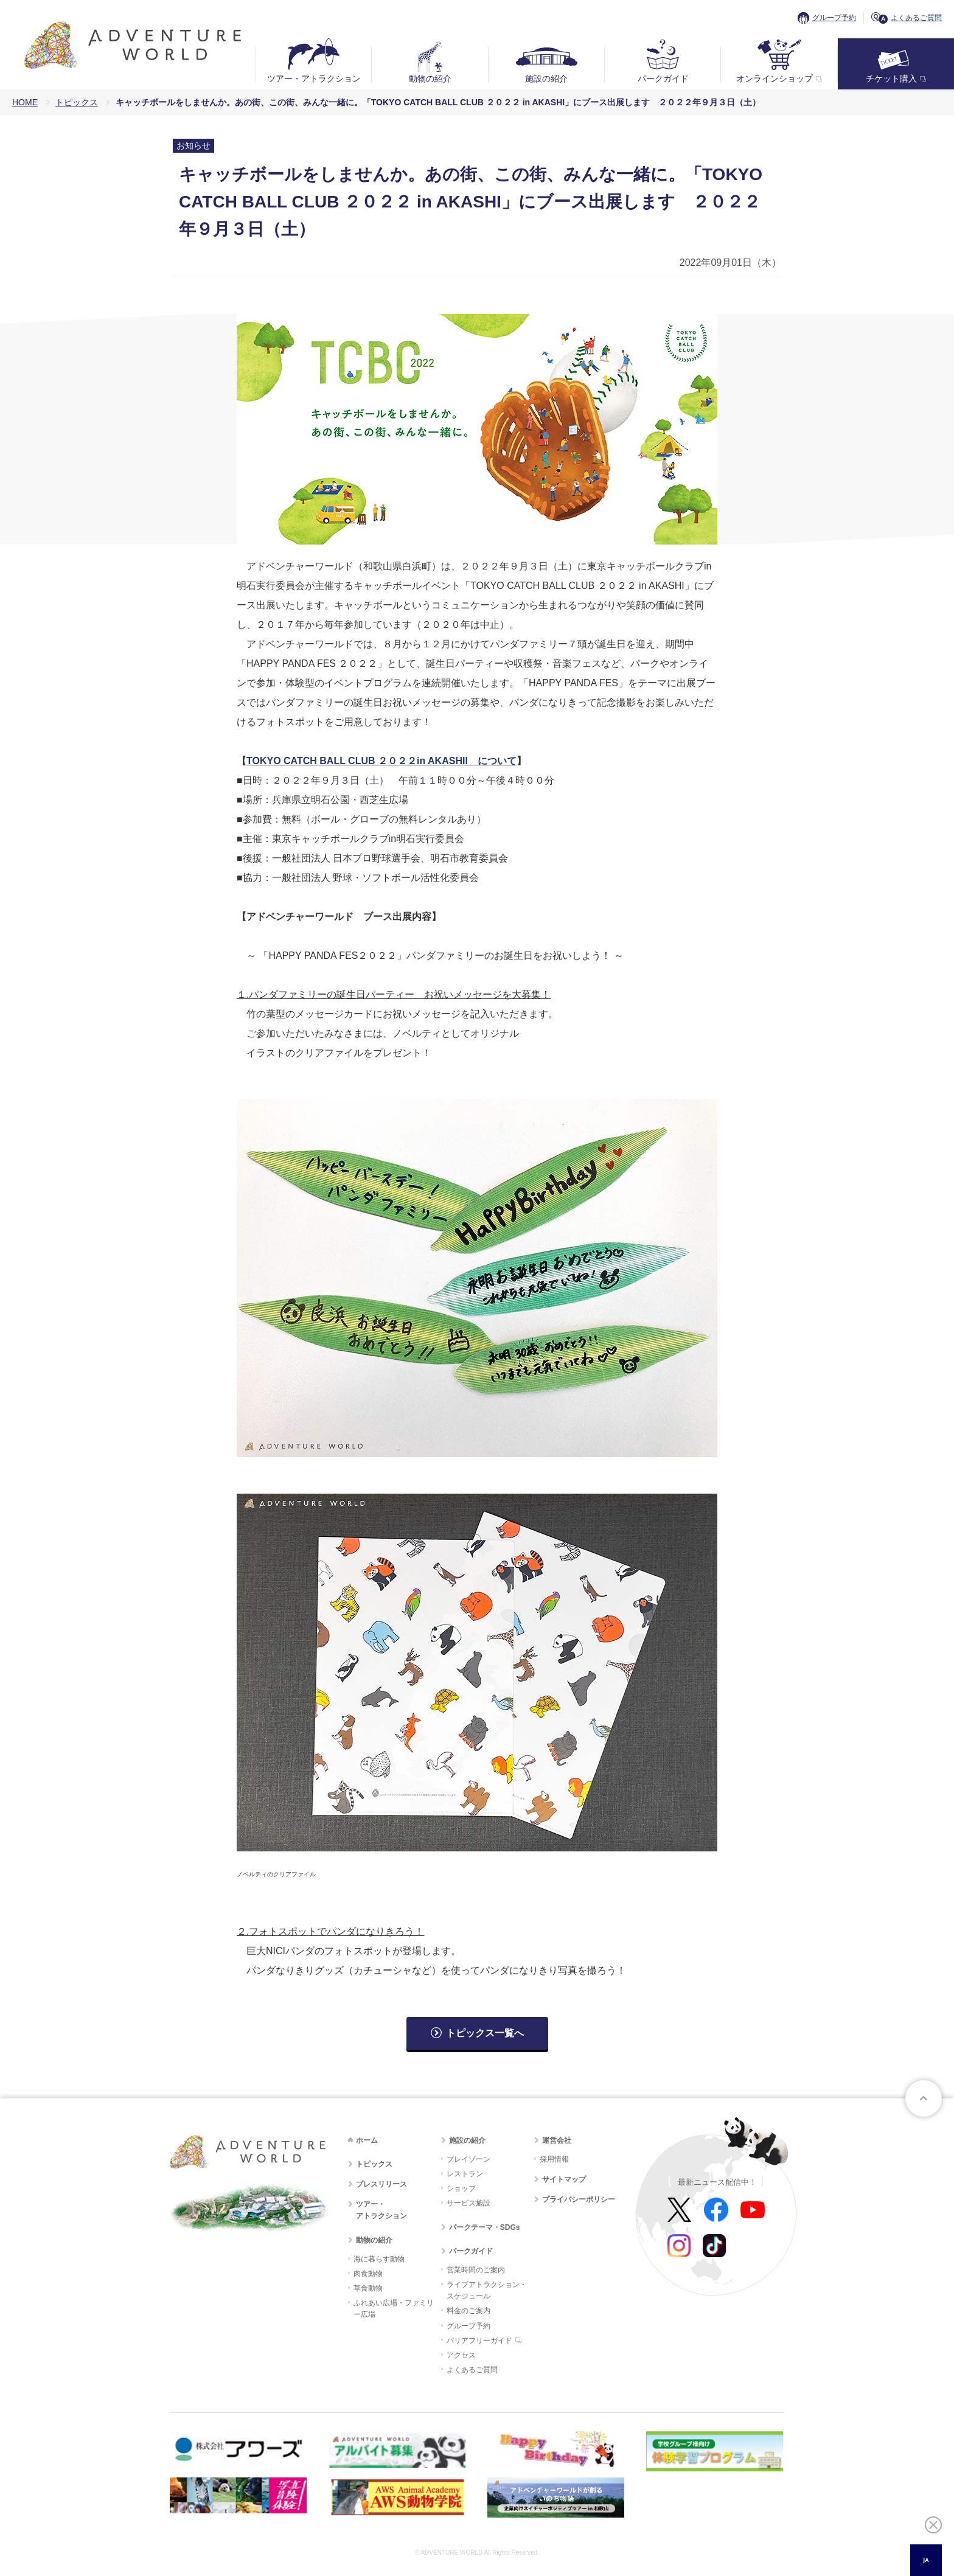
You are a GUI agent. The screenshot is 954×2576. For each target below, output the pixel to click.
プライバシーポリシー (578, 2199)
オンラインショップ (774, 78)
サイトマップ (564, 2179)
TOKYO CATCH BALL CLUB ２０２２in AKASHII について (381, 761)
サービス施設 (468, 2203)
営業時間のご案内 (476, 2270)
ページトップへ (923, 2098)
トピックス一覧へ (485, 2033)
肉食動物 (368, 2273)
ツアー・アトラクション (314, 78)
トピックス (76, 102)
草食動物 (368, 2288)
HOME (25, 102)
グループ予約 (834, 17)
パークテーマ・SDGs (484, 2227)
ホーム (367, 2140)
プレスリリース (381, 2184)
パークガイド (663, 78)
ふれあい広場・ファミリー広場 (393, 2309)
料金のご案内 (468, 2310)
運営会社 (556, 2140)
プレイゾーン (468, 2159)
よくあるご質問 (916, 17)
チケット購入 (891, 78)
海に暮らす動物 (379, 2259)
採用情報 (554, 2159)
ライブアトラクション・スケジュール (487, 2290)
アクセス (461, 2355)
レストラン (465, 2174)
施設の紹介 (546, 78)
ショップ (461, 2188)
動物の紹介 (430, 78)
